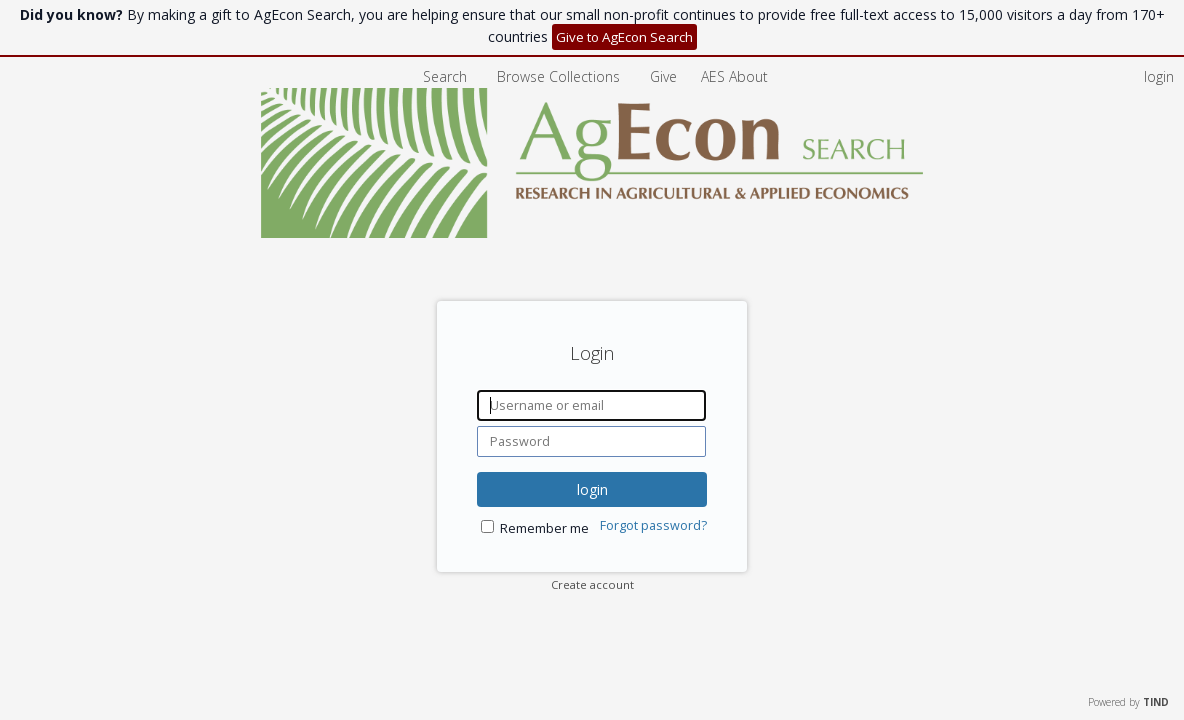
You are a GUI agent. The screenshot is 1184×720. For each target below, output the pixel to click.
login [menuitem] (1159, 76)
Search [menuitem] (445, 76)
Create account (592, 584)
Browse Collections (560, 76)
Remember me (544, 528)
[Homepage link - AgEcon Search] (592, 232)
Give (665, 76)
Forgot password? (653, 525)
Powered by (1128, 702)
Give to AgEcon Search (624, 37)
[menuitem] (734, 76)
